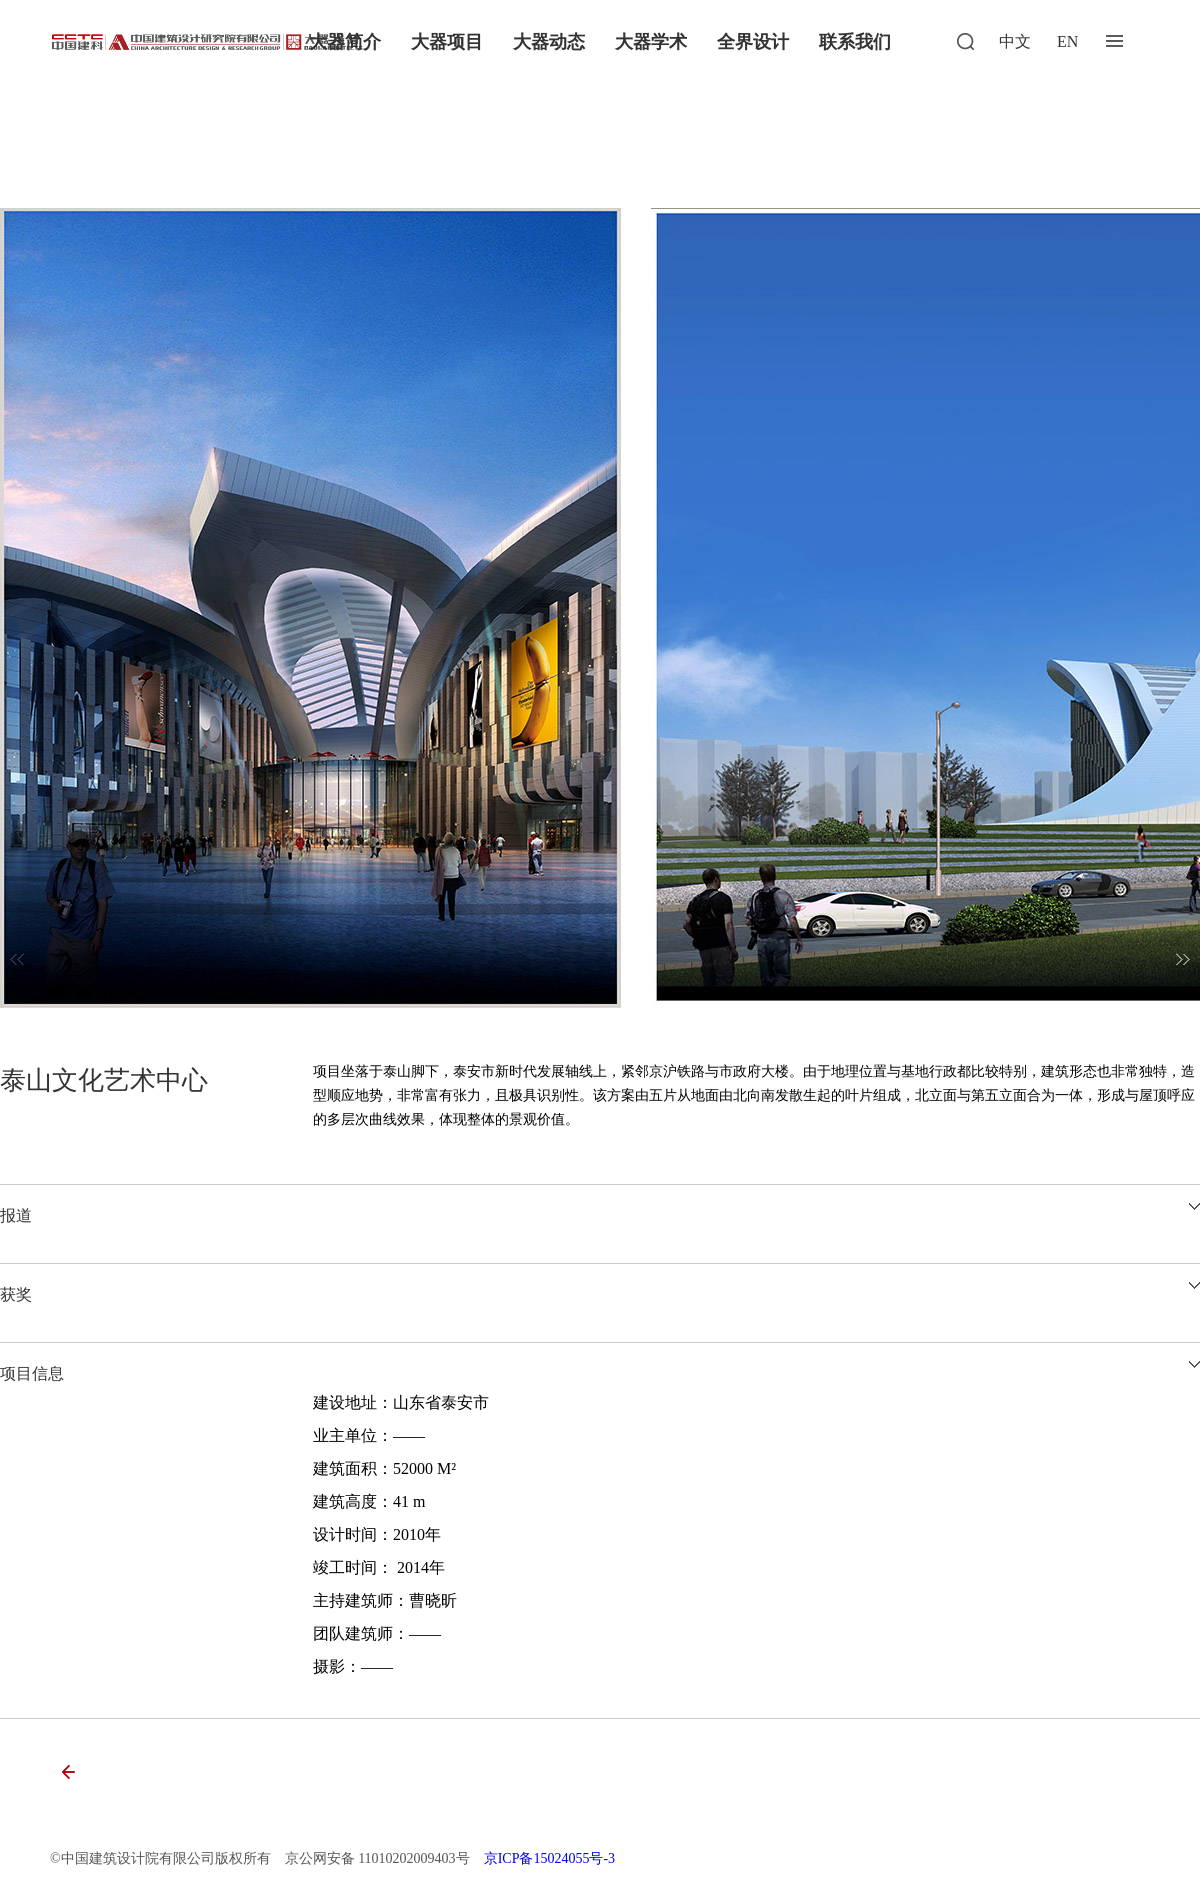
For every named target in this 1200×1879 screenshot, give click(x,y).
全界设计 (753, 42)
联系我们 (855, 42)
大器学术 (651, 42)
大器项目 (447, 42)
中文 (1015, 41)
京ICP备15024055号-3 (549, 1858)
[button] (1183, 959)
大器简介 (345, 42)
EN (1067, 41)
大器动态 (549, 42)
